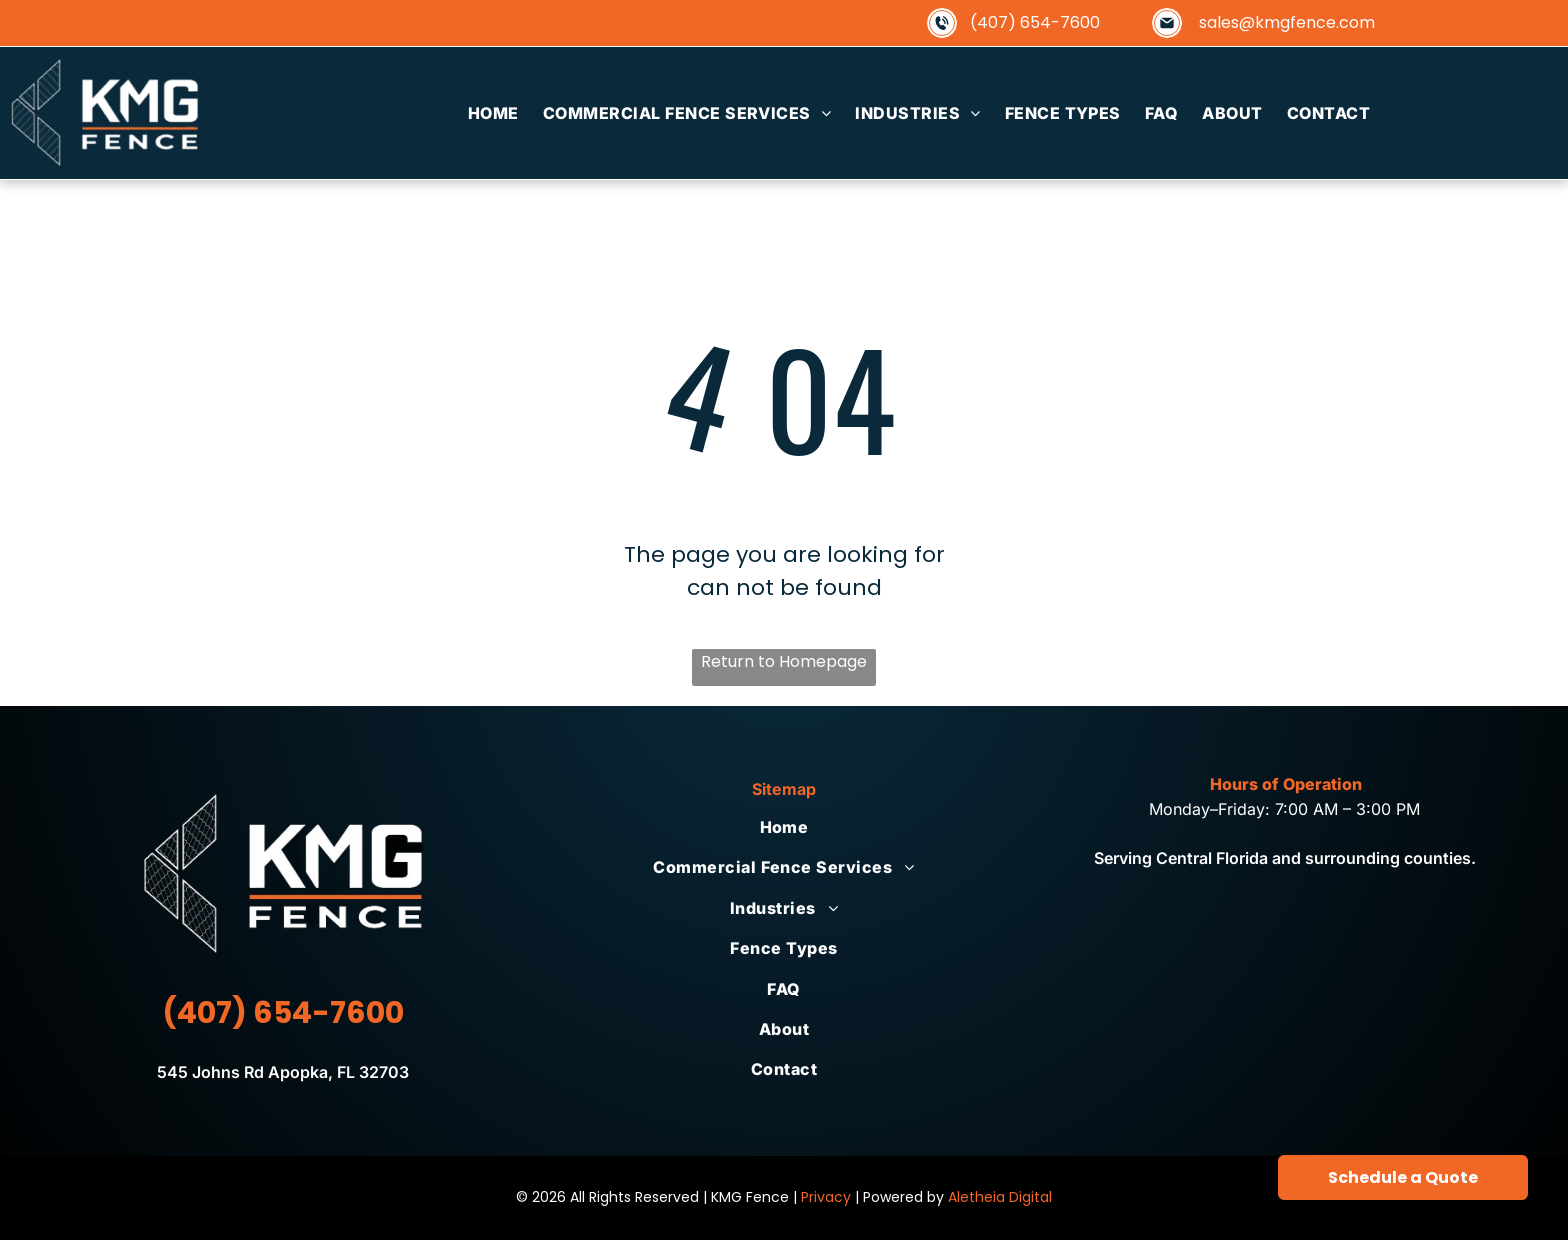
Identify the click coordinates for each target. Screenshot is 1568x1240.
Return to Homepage (784, 661)
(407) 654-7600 (1035, 22)
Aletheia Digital (1000, 1197)
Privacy (826, 1197)
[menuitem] (493, 113)
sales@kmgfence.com (1287, 22)
